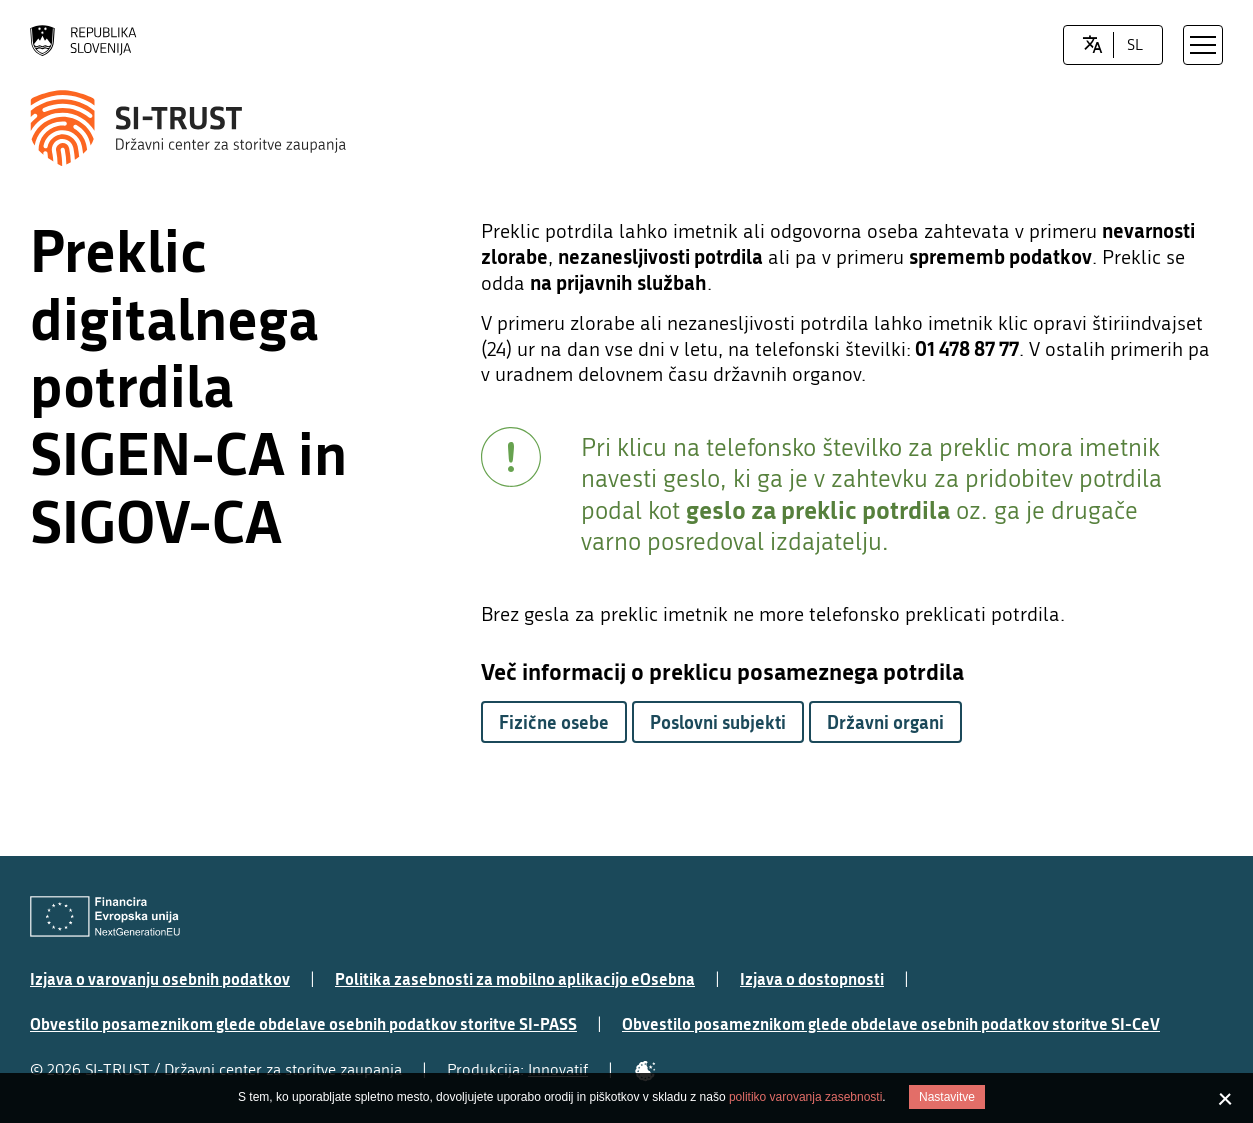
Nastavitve (947, 1097)
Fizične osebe (554, 722)
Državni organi (885, 722)
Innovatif (558, 1069)
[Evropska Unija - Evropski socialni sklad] (105, 916)
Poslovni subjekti (718, 722)
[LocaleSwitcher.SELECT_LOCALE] (1092, 45)
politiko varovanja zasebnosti (805, 1097)
